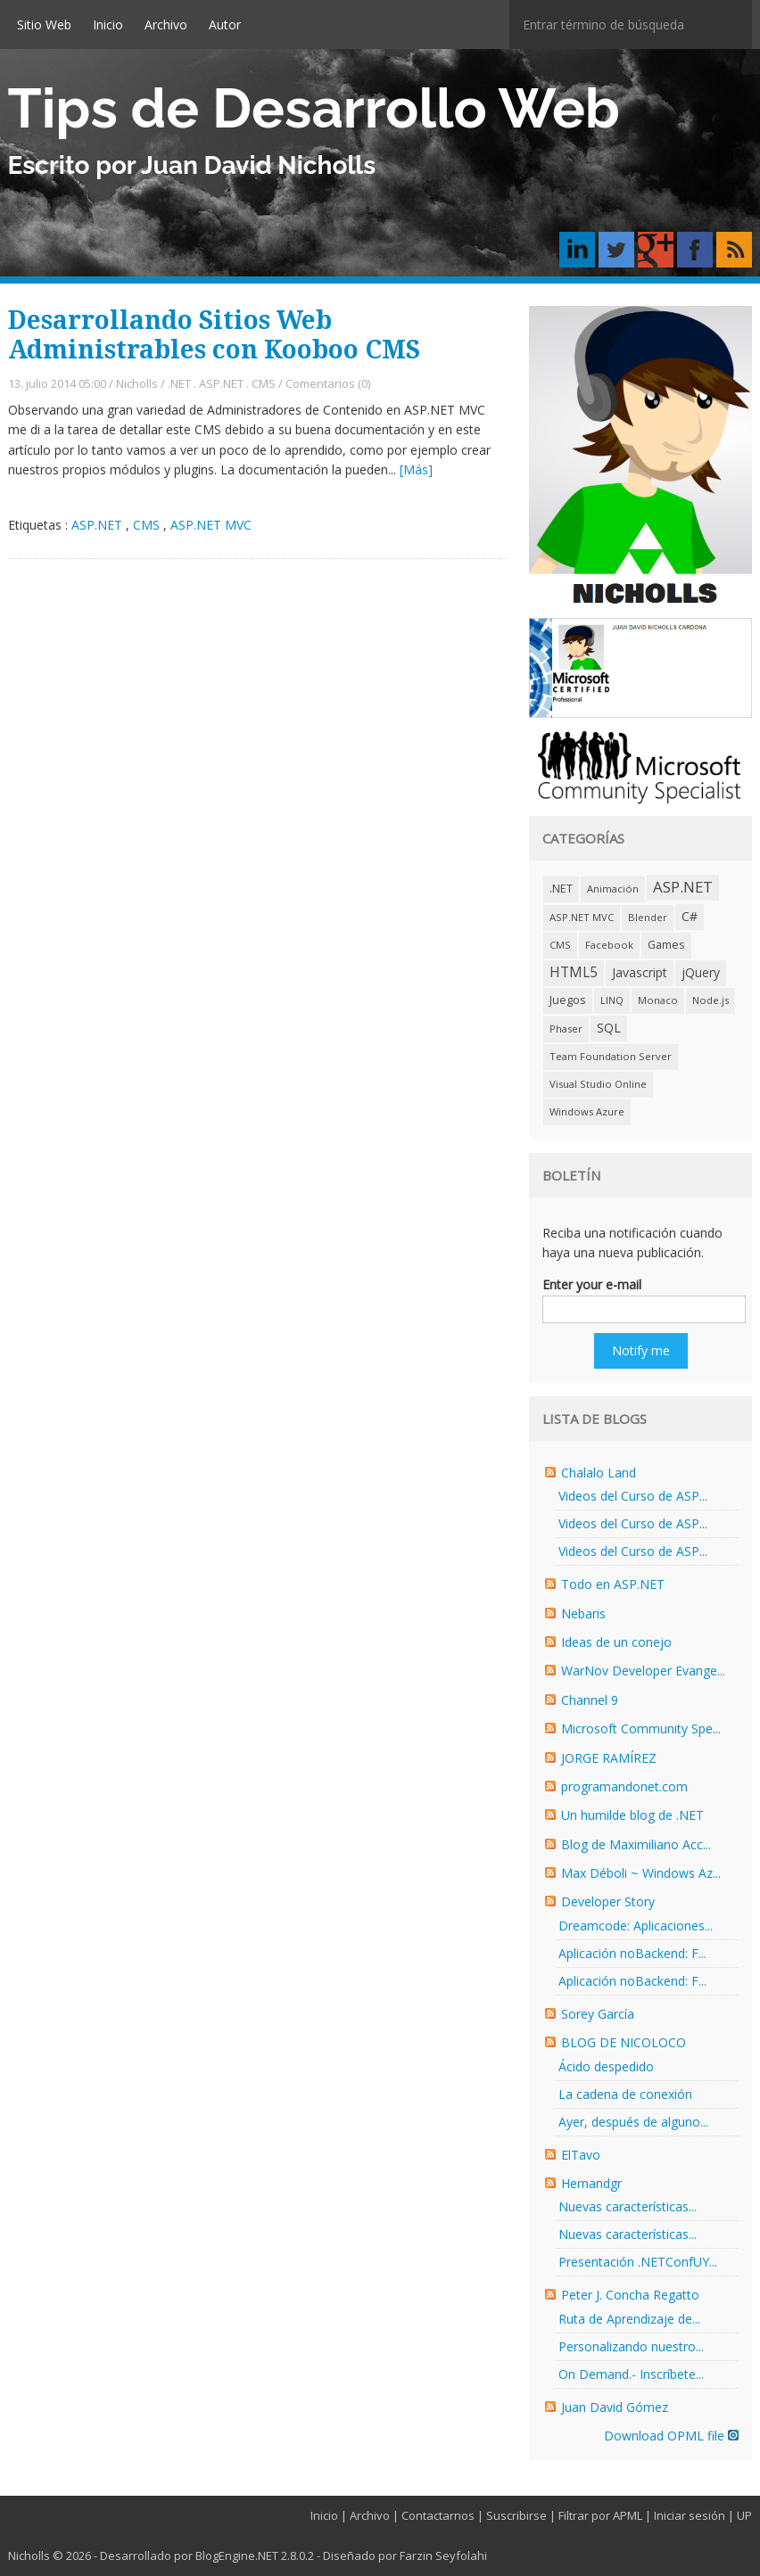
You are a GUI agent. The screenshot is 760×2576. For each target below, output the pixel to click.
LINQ (612, 1000)
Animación (613, 888)
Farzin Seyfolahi (443, 2555)
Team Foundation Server (610, 1056)
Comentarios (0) (327, 383)
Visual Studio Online (598, 1083)
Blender (647, 917)
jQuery (701, 972)
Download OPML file (671, 2435)
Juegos (567, 1000)
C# (690, 916)
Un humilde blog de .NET (632, 1814)
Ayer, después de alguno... (633, 2121)
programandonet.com (624, 1786)
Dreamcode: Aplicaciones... (635, 1925)
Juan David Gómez (614, 2407)
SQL (609, 1027)
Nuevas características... (627, 2206)
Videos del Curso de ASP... (632, 1495)
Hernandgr (591, 2183)
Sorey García (597, 2013)
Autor (225, 24)
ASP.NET (221, 383)
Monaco (658, 1000)
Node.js (710, 1000)
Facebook (609, 944)
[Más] (416, 469)
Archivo (166, 24)
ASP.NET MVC (211, 524)
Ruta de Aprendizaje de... (629, 2318)
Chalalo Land (598, 1472)
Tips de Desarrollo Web (314, 108)
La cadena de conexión (625, 2094)
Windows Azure (586, 1111)
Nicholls (137, 383)
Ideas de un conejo (616, 1642)
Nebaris (583, 1613)
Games (666, 944)
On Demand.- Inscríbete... (631, 2374)
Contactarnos (438, 2515)
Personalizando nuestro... (631, 2346)
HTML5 (573, 972)
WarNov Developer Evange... (643, 1670)
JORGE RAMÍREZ (609, 1757)
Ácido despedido (606, 2066)
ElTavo (580, 2154)
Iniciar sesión (689, 2515)
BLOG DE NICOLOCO (623, 2042)
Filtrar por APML (600, 2515)
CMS (264, 383)
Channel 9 (589, 1699)
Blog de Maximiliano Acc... (636, 1844)
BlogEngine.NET (236, 2555)
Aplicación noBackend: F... (632, 1953)
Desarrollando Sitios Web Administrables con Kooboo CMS (214, 336)
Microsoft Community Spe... (641, 1728)
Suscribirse (516, 2515)
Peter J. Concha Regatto (630, 2294)
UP (744, 2515)
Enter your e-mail (591, 1284)
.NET (179, 383)
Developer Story (608, 1901)
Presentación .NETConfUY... (637, 2261)
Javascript (639, 972)
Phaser (565, 1028)
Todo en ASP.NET (613, 1584)
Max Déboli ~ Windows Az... (641, 1872)
